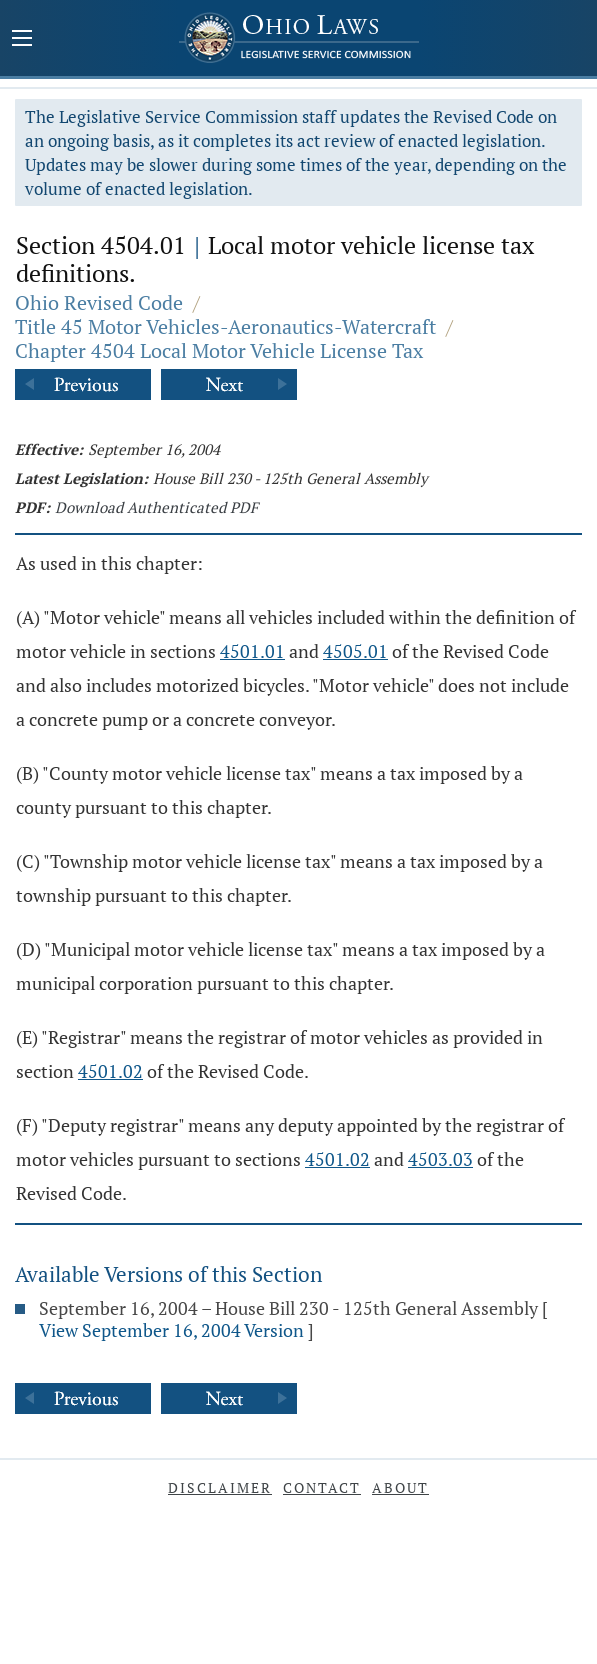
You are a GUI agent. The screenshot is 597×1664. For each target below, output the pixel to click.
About (400, 1487)
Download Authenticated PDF (156, 507)
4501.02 (110, 1071)
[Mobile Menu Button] (22, 40)
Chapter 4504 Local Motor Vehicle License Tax (219, 350)
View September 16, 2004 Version (171, 1330)
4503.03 (440, 1159)
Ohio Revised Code (99, 302)
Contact (322, 1487)
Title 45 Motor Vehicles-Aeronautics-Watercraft (225, 326)
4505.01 (355, 651)
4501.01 (252, 651)
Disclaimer (220, 1487)
